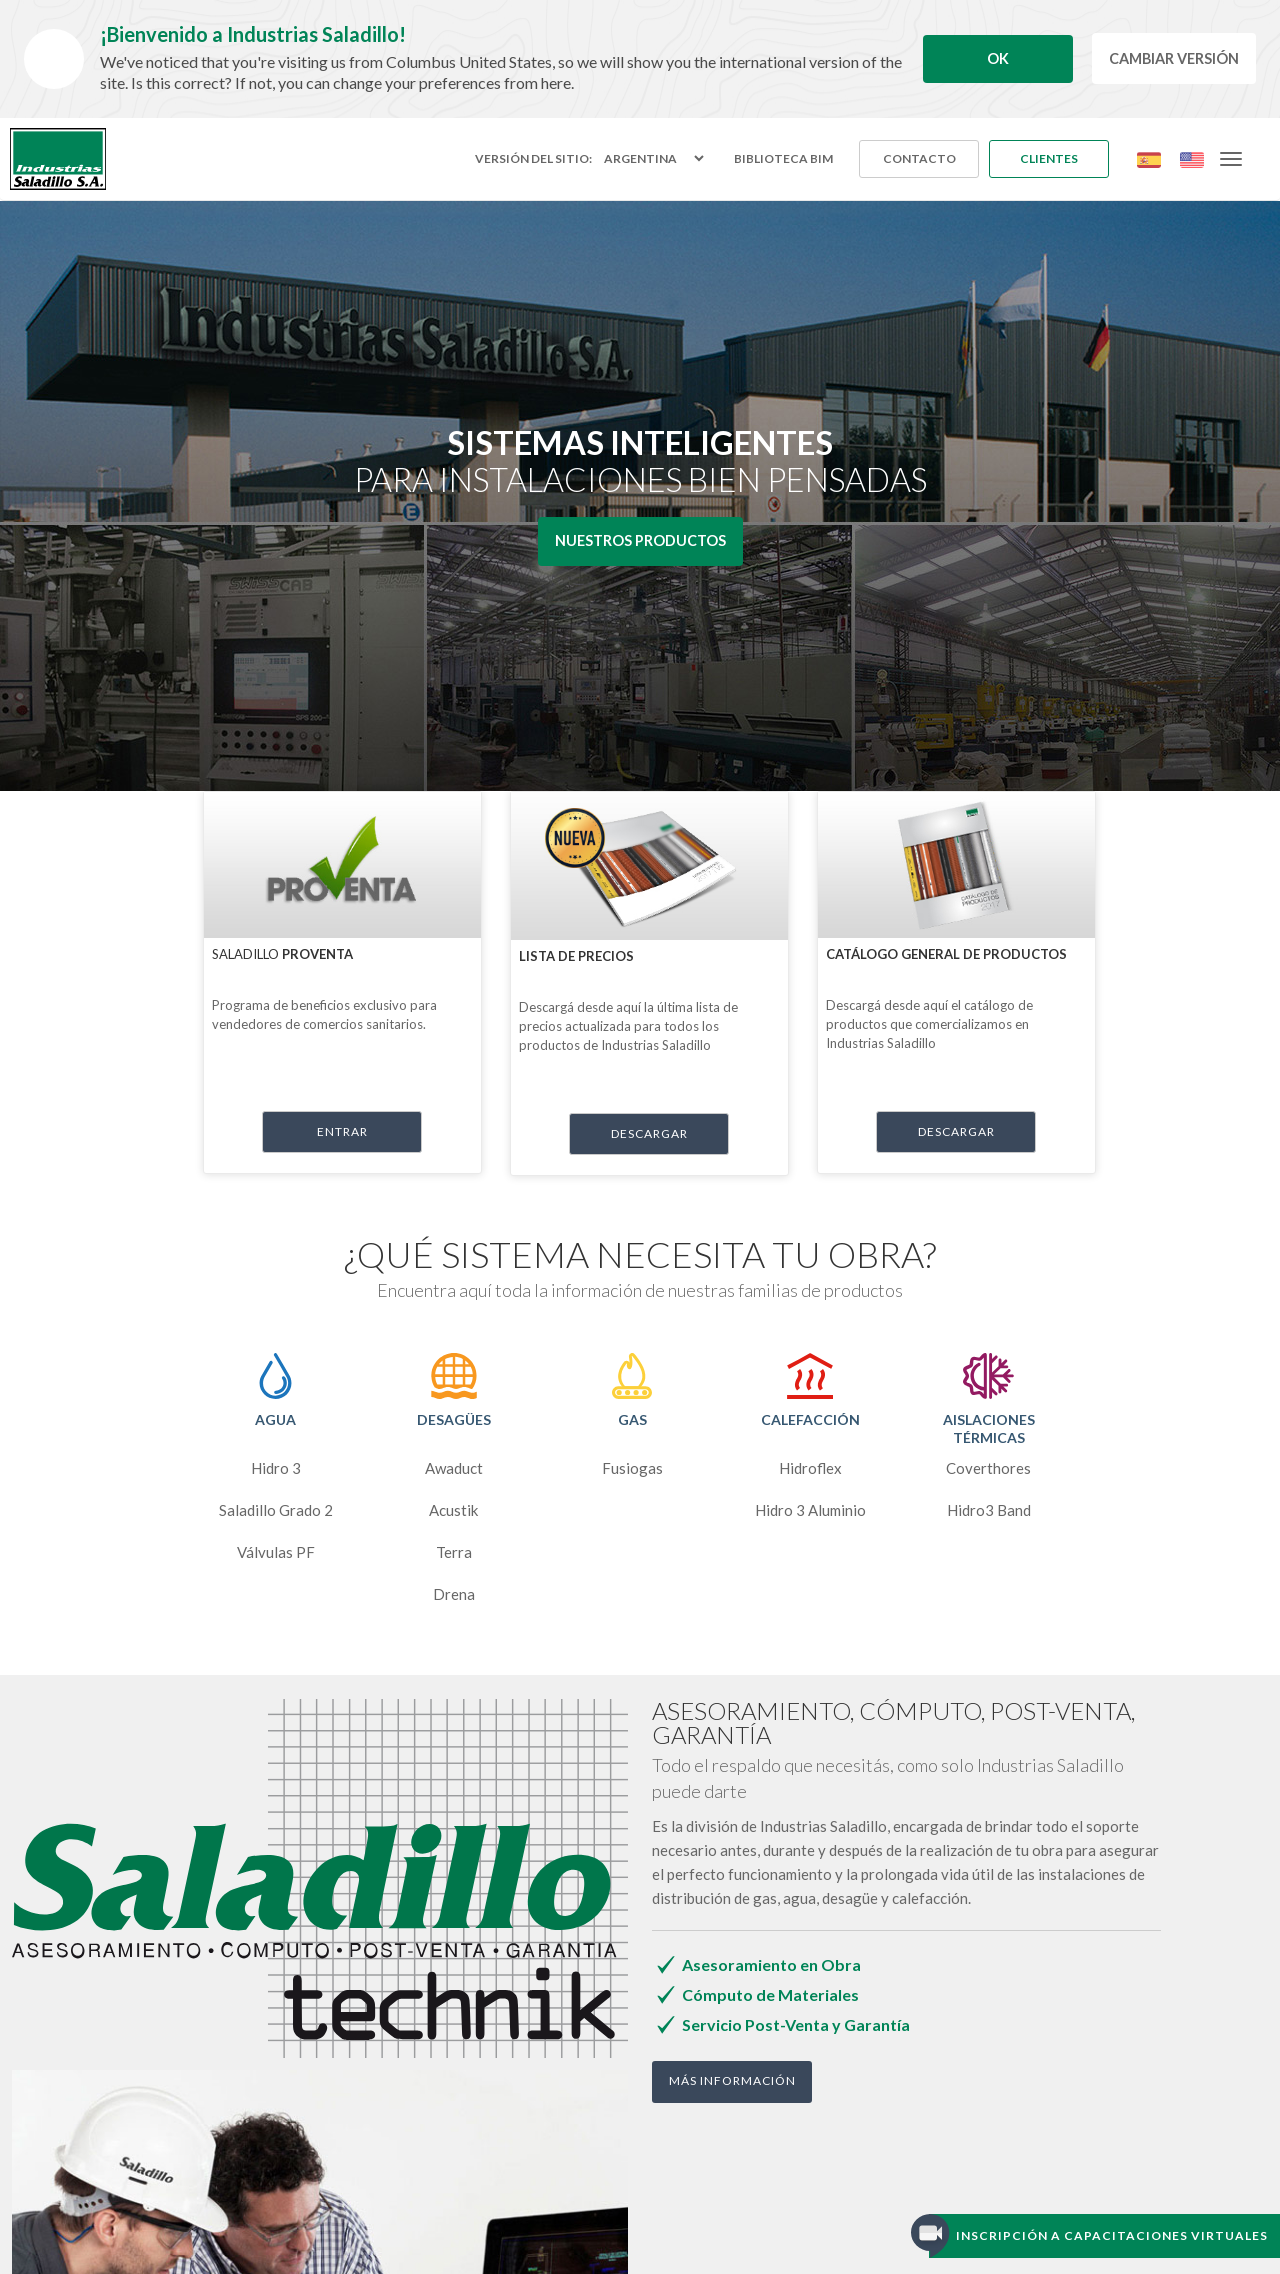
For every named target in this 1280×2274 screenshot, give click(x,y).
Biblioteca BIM (783, 158)
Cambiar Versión (1174, 58)
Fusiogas (632, 1468)
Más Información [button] (732, 2080)
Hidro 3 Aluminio (810, 1510)
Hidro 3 (276, 1468)
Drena (454, 1594)
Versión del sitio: (533, 159)
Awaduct (454, 1468)
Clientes (1049, 158)
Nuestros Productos (640, 540)
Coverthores (988, 1468)
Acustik (453, 1510)
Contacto (919, 158)
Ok (998, 58)
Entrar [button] (342, 1131)
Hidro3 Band (989, 1510)
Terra (454, 1552)
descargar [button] (649, 1133)
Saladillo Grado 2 (276, 1510)
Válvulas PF (276, 1552)
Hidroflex (810, 1468)
